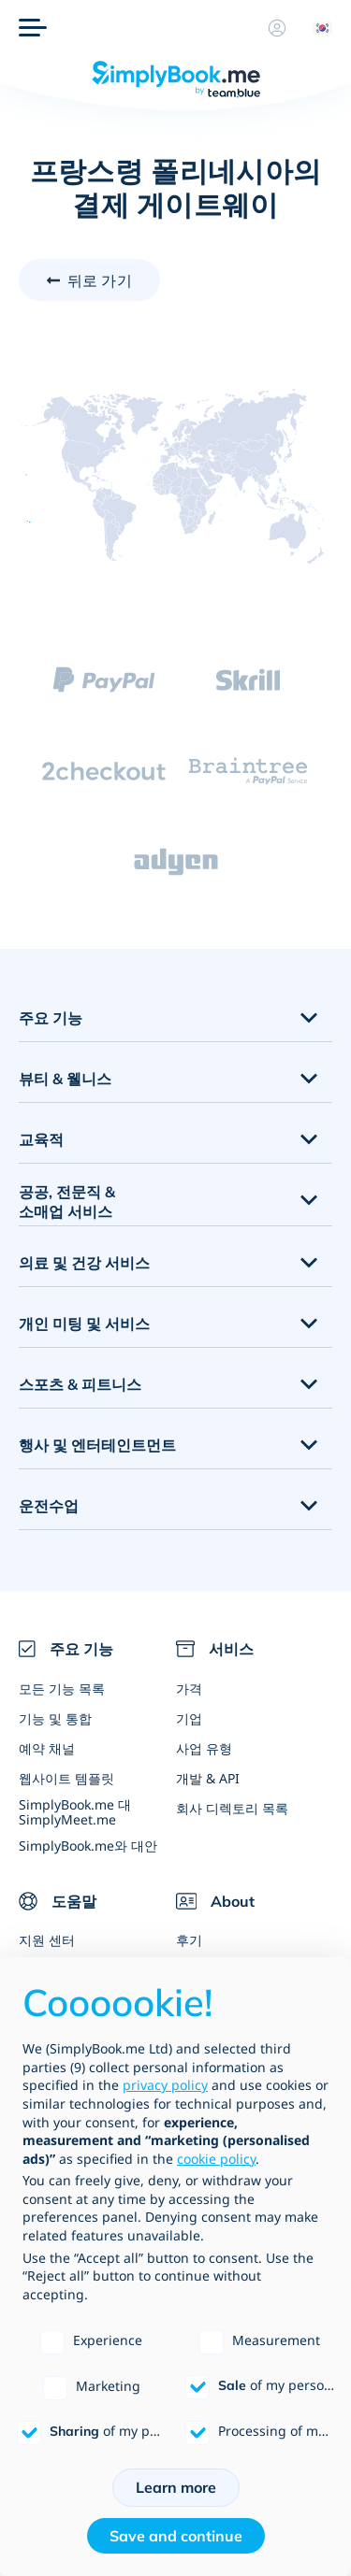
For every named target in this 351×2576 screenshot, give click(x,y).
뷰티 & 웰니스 (65, 1078)
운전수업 (49, 1505)
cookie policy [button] (216, 2159)
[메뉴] (33, 28)
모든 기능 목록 (62, 1688)
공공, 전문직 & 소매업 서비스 (67, 1201)
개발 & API (208, 1778)
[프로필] (277, 28)
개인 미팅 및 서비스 (84, 1323)
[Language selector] (315, 28)
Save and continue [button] (176, 2535)
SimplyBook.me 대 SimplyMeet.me (75, 1811)
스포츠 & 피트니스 (80, 1384)
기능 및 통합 (55, 1718)
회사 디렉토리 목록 (232, 1808)
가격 (189, 1688)
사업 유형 (204, 1748)
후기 (189, 1940)
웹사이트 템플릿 (66, 1778)
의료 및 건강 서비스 (84, 1262)
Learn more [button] (176, 2487)
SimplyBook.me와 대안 (88, 1845)
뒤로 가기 (99, 280)
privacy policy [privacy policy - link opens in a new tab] (165, 2085)
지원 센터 (47, 1940)
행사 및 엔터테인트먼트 (97, 1445)
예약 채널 (47, 1748)
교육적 (41, 1139)
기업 (189, 1718)
